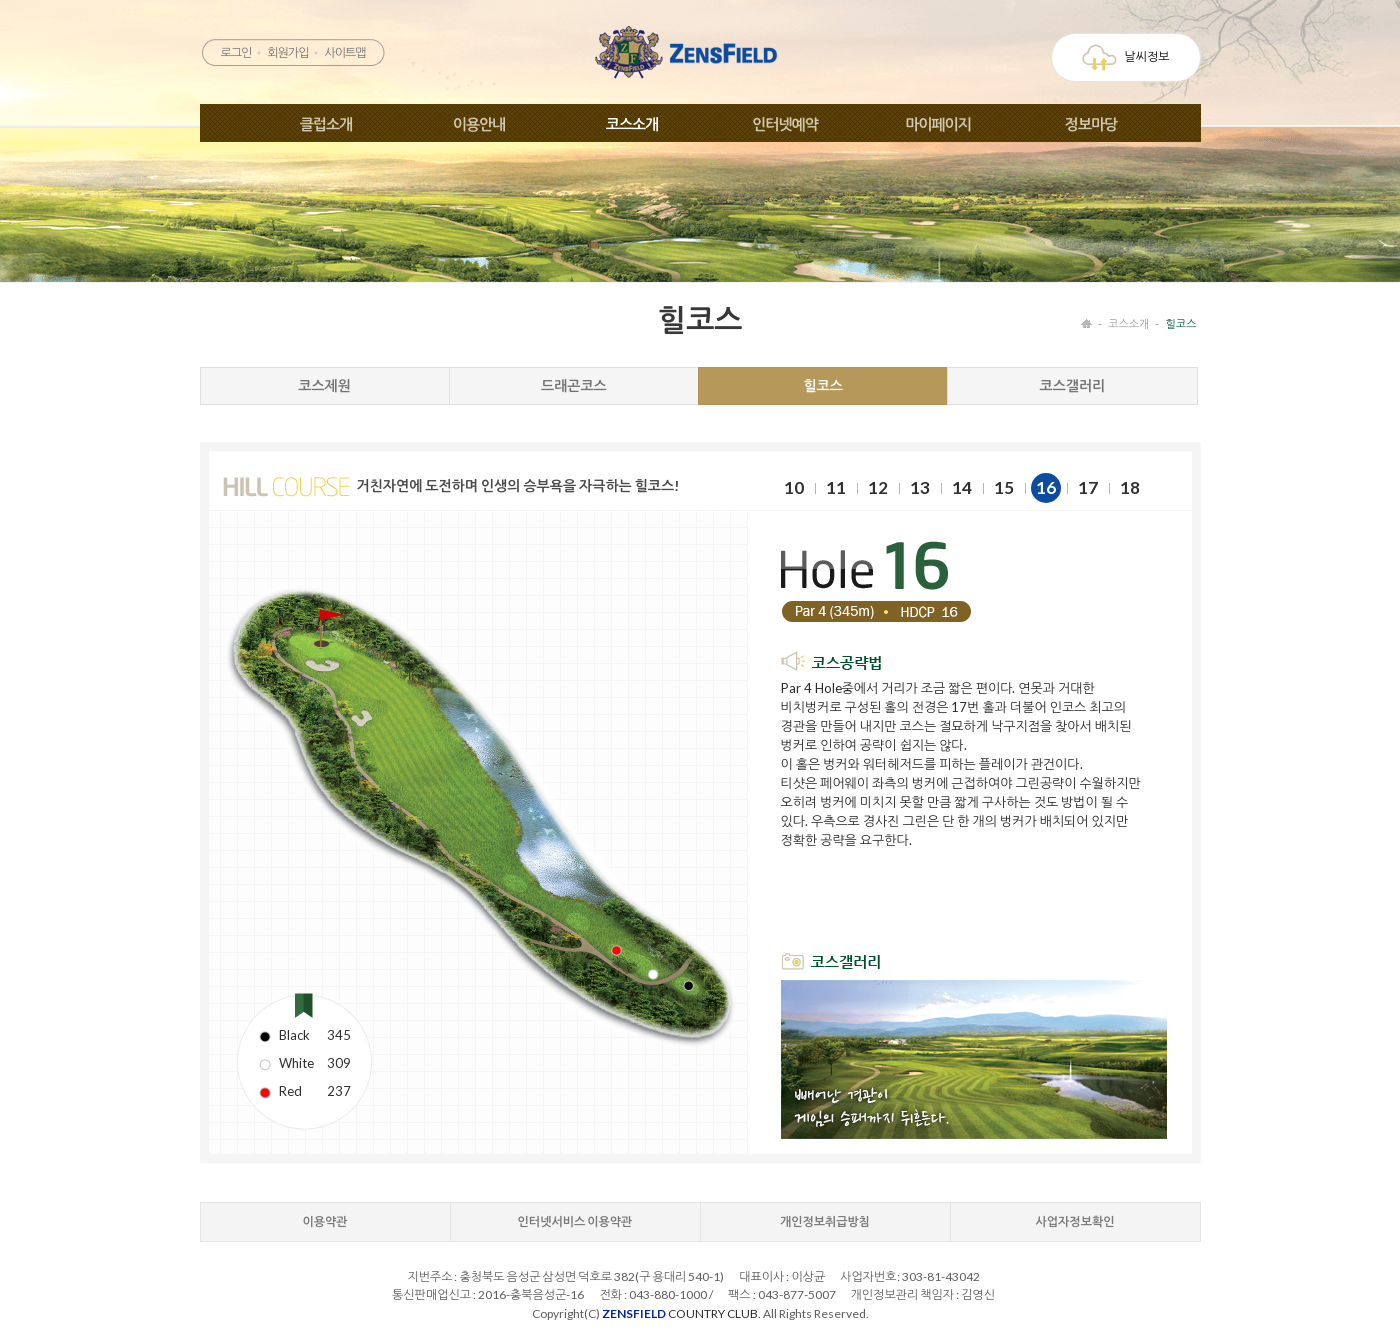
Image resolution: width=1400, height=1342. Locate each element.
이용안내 (479, 124)
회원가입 (287, 52)
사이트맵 (344, 52)
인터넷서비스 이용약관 (575, 1221)
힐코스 (1180, 323)
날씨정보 (1125, 57)
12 (878, 487)
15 (1004, 487)
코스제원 (324, 385)
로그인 (235, 52)
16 (1046, 487)
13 (920, 487)
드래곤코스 (574, 385)
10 (794, 487)
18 (1130, 487)
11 (836, 487)
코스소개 (632, 124)
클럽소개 (326, 124)
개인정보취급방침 (825, 1221)
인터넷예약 (785, 124)
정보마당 (1091, 124)
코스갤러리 (1072, 385)
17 (1088, 487)
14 (962, 487)
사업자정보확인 (1075, 1221)
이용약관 (324, 1221)
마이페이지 (938, 124)
